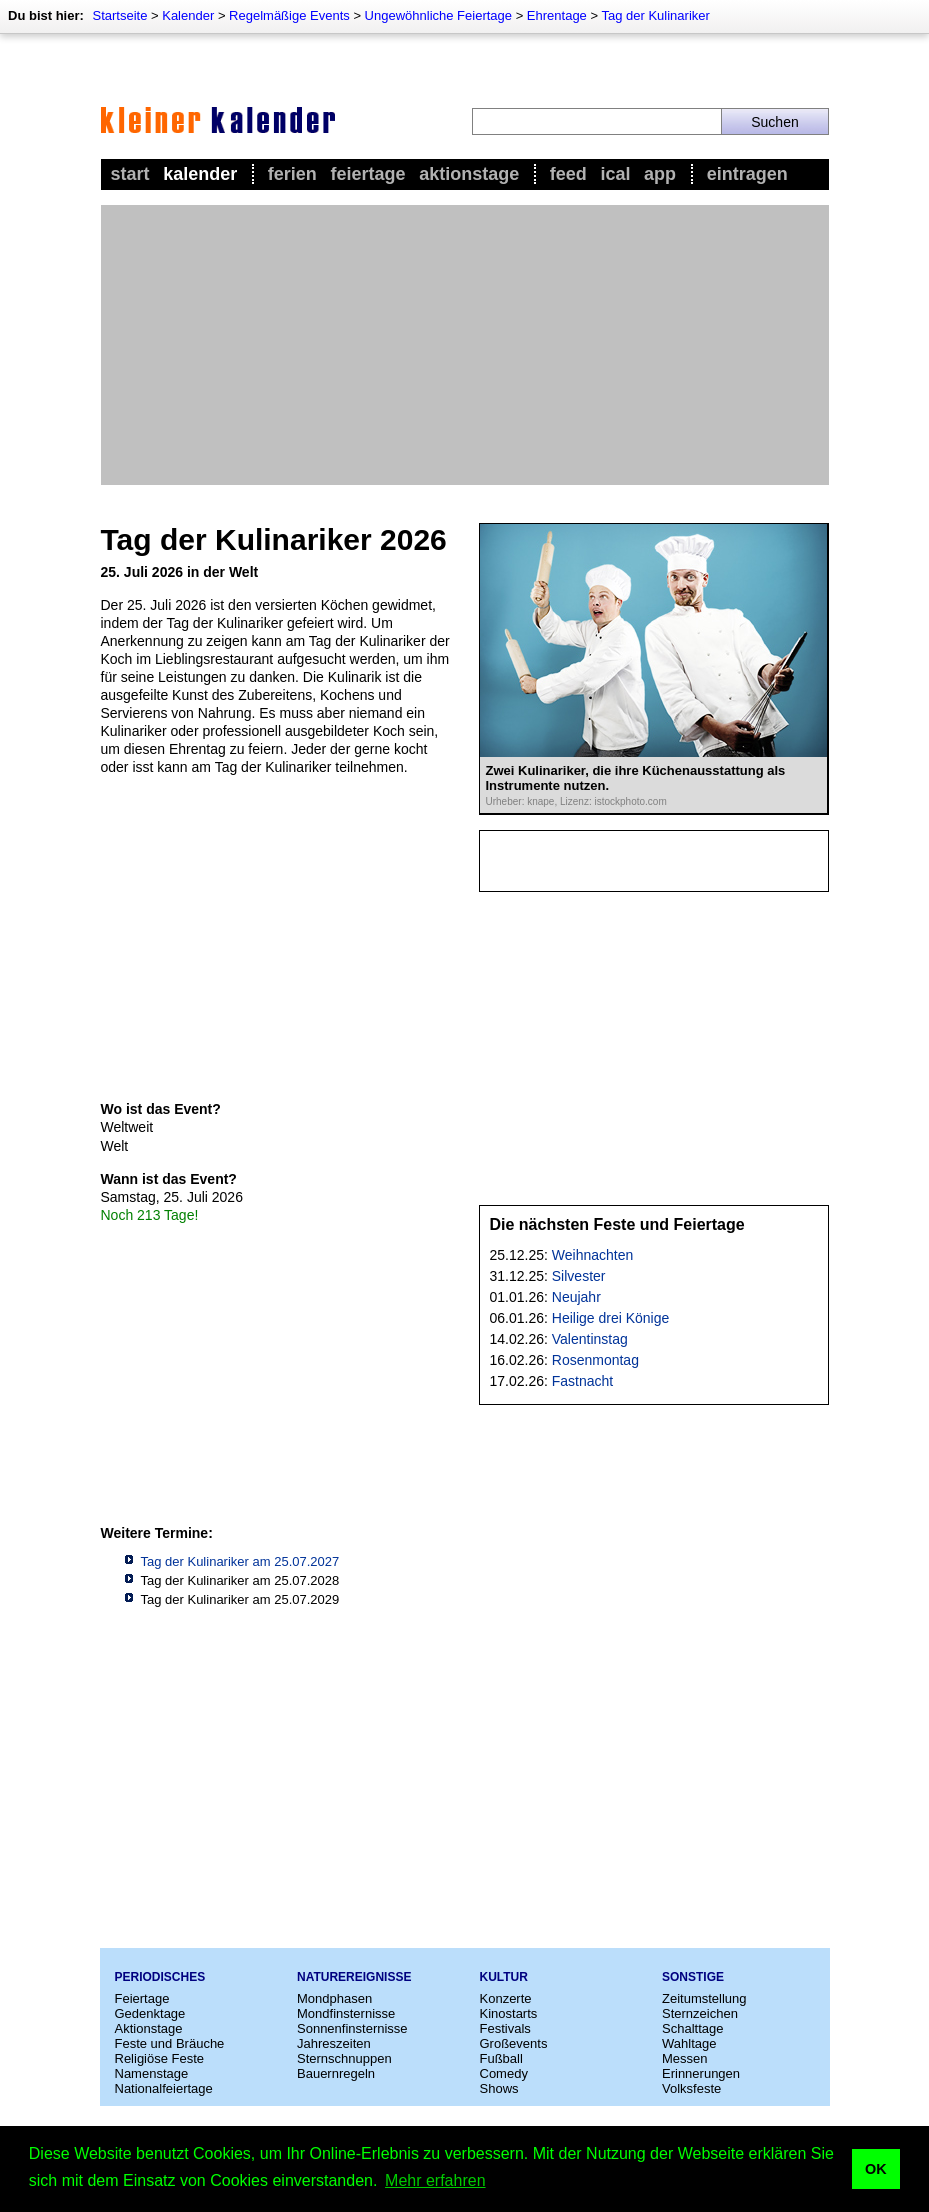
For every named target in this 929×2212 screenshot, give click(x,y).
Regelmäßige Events (289, 15)
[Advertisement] (465, 345)
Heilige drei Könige (611, 1318)
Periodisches (160, 1977)
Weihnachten (592, 1255)
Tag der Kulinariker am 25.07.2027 (240, 1561)
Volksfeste (691, 2088)
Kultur (504, 1977)
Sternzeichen (700, 2013)
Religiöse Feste (160, 2058)
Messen (685, 2058)
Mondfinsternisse (346, 2013)
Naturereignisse (354, 1977)
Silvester (579, 1276)
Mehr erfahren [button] (435, 2180)
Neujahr (576, 1297)
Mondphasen (334, 1998)
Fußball (501, 2058)
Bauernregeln (336, 2073)
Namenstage (152, 2073)
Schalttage (692, 2028)
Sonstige (693, 1977)
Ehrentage (557, 15)
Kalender (188, 15)
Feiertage (367, 174)
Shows (499, 2088)
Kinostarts (509, 2013)
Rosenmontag (595, 1360)
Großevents (514, 2043)
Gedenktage (150, 2013)
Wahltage (689, 2043)
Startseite (119, 15)
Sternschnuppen (344, 2058)
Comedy (504, 2073)
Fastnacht (582, 1381)
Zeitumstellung (704, 1998)
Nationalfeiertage (164, 2088)
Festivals (505, 2028)
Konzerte (506, 1998)
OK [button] (876, 2169)
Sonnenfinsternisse (352, 2028)
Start (130, 174)
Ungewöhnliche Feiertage (438, 15)
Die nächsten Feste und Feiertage (617, 1224)
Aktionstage (469, 174)
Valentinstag (590, 1339)
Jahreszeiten (334, 2043)
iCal (615, 174)
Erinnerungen (701, 2073)
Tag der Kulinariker (655, 15)
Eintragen (747, 174)
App (660, 174)
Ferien (292, 174)
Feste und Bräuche (170, 2043)
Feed (568, 174)
